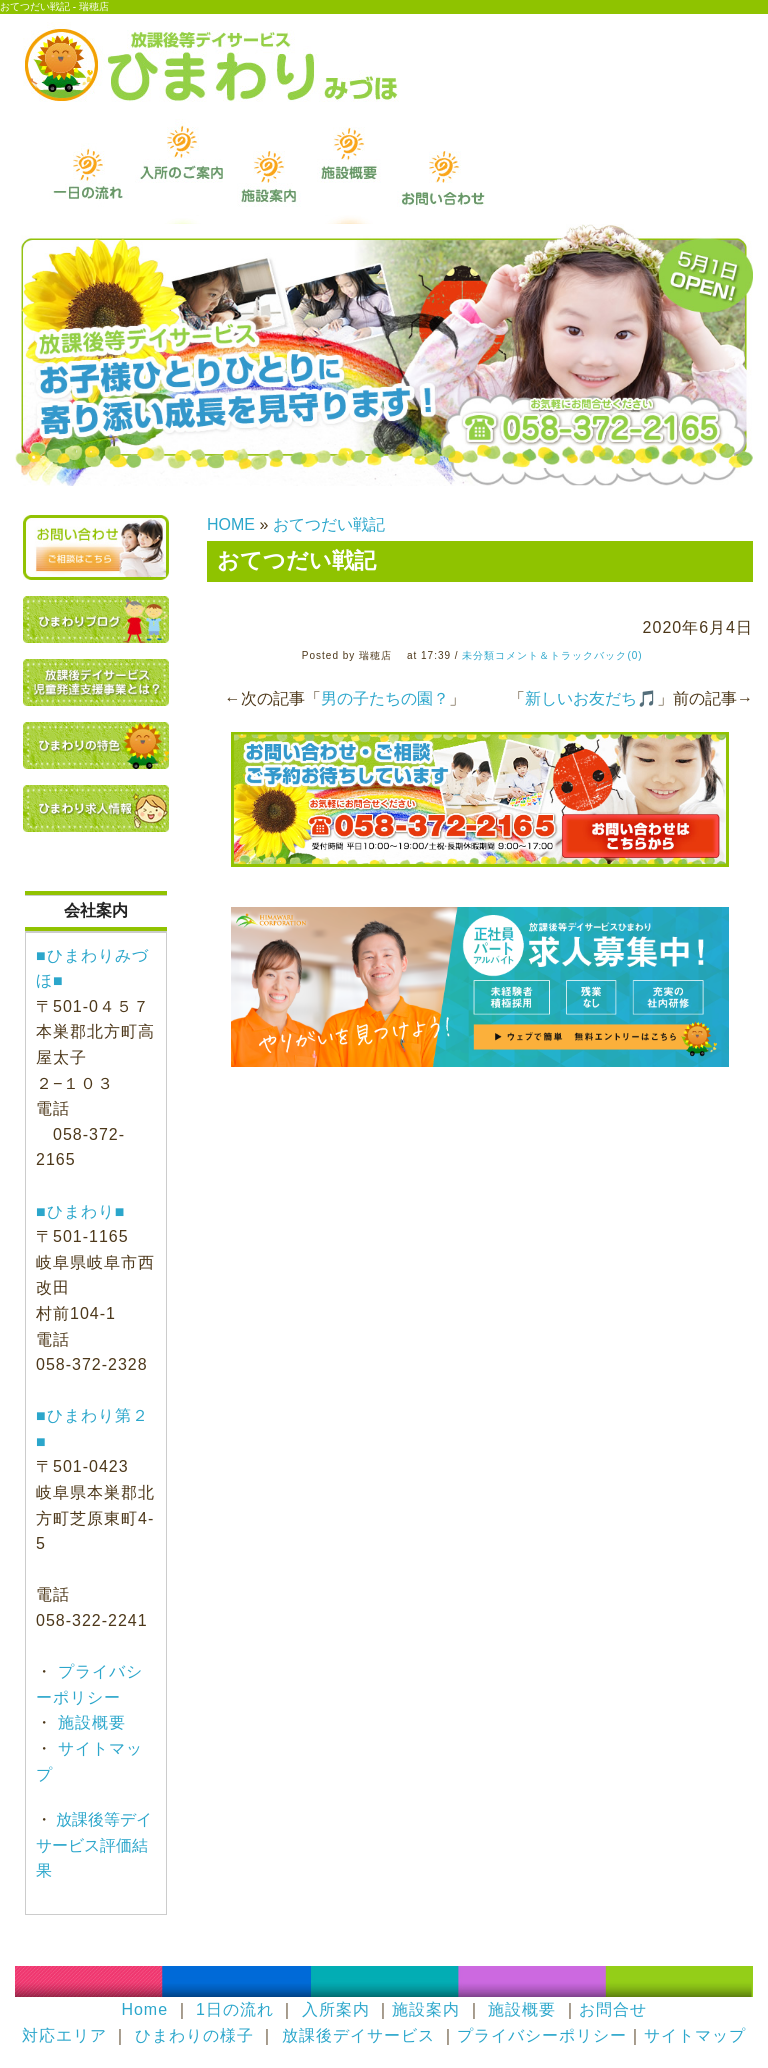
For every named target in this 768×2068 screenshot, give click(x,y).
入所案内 (336, 2009)
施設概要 (89, 1722)
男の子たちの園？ (385, 698)
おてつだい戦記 (329, 524)
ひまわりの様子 (194, 2035)
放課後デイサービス (358, 2035)
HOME (231, 524)
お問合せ (613, 2009)
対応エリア (64, 2035)
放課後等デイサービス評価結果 (94, 1845)
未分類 (478, 655)
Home (144, 2009)
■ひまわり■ (80, 1211)
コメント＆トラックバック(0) (568, 655)
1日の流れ (235, 2009)
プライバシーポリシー (542, 2035)
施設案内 (426, 2009)
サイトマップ (695, 2035)
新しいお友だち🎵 (591, 698)
